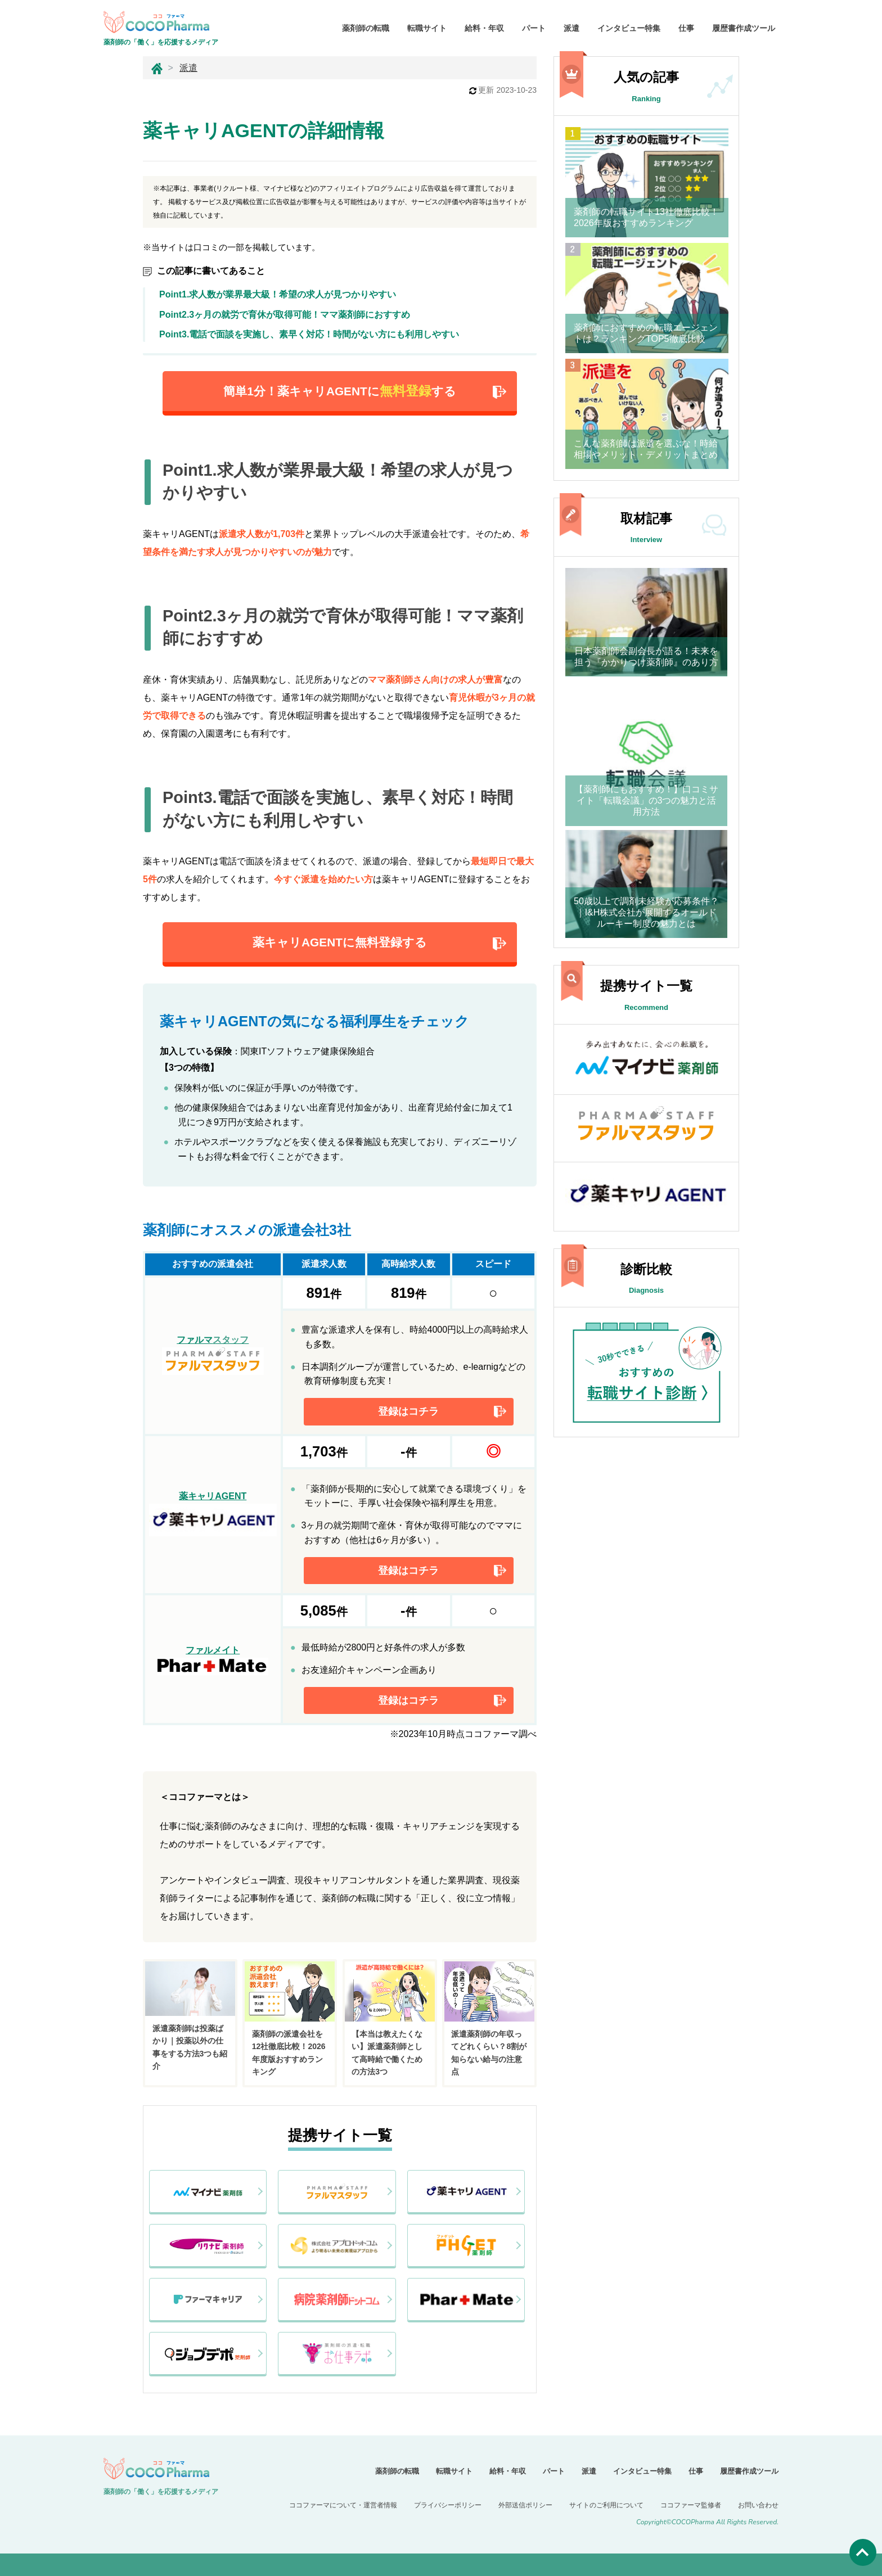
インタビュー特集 (628, 28)
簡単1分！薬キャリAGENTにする (339, 391)
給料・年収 (484, 28)
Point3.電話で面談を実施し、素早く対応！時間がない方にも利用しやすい (309, 334)
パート (534, 28)
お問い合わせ (758, 2505)
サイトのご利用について (606, 2505)
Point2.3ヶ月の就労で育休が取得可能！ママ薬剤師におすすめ (289, 314)
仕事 (686, 28)
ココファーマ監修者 (690, 2505)
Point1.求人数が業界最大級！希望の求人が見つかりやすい (277, 294)
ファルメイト (213, 1660)
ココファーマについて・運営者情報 (343, 2505)
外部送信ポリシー (525, 2505)
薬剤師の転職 (365, 28)
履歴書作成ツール (743, 28)
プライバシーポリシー (448, 2505)
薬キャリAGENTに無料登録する (340, 942)
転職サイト (427, 28)
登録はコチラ (408, 1411)
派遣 (571, 28)
